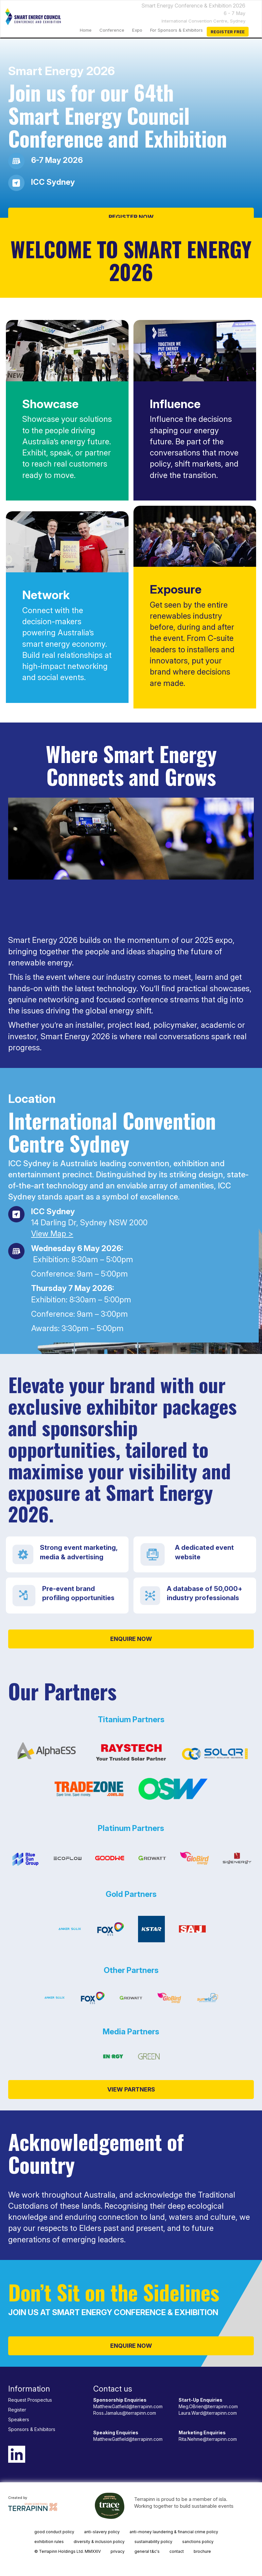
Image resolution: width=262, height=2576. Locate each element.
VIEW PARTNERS (131, 2089)
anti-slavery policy (102, 2531)
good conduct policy (54, 2531)
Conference (111, 30)
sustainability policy (153, 2541)
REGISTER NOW (131, 217)
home (86, 30)
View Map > (52, 1233)
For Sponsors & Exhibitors (176, 30)
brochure (202, 2551)
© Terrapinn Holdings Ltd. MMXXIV (67, 2551)
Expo (137, 30)
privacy (118, 2551)
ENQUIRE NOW (131, 1638)
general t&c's (147, 2551)
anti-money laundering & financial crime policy (174, 2531)
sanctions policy (198, 2541)
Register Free (228, 31)
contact (176, 2551)
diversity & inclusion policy (99, 2541)
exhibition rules (49, 2541)
